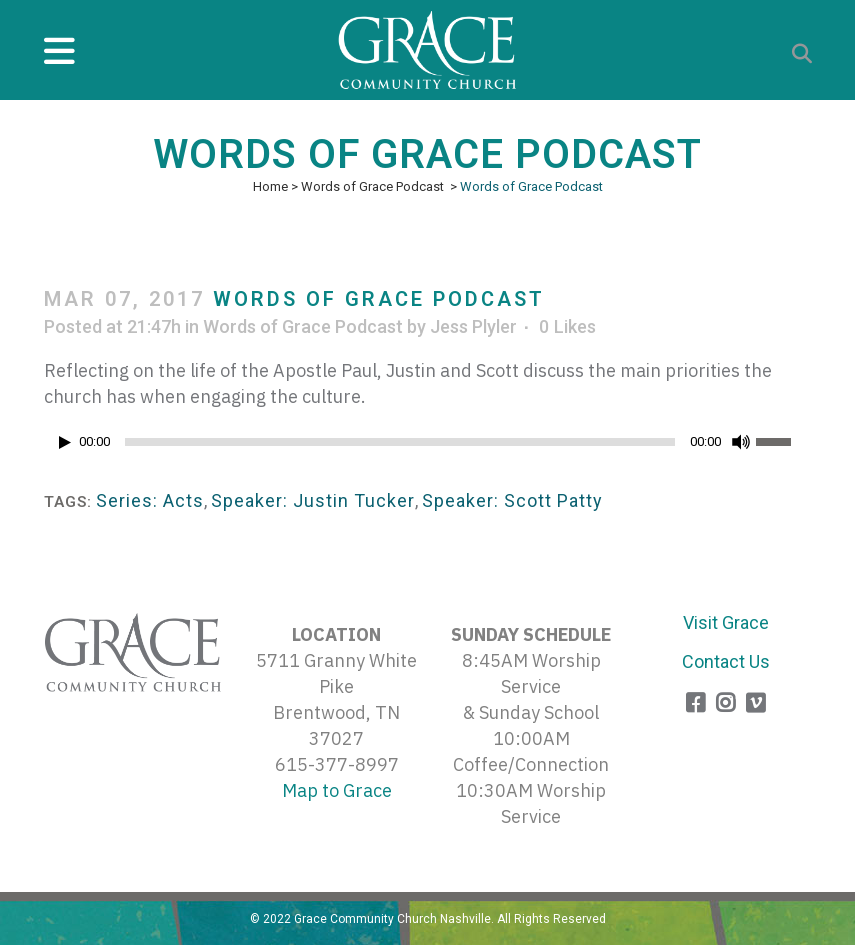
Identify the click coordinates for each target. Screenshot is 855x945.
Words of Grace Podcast (372, 186)
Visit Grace (726, 622)
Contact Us (726, 661)
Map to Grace (337, 790)
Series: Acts (150, 500)
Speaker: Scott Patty (512, 500)
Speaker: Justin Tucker (313, 500)
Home (270, 186)
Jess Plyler (473, 326)
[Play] (65, 442)
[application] (428, 447)
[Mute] (741, 442)
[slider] (400, 442)
